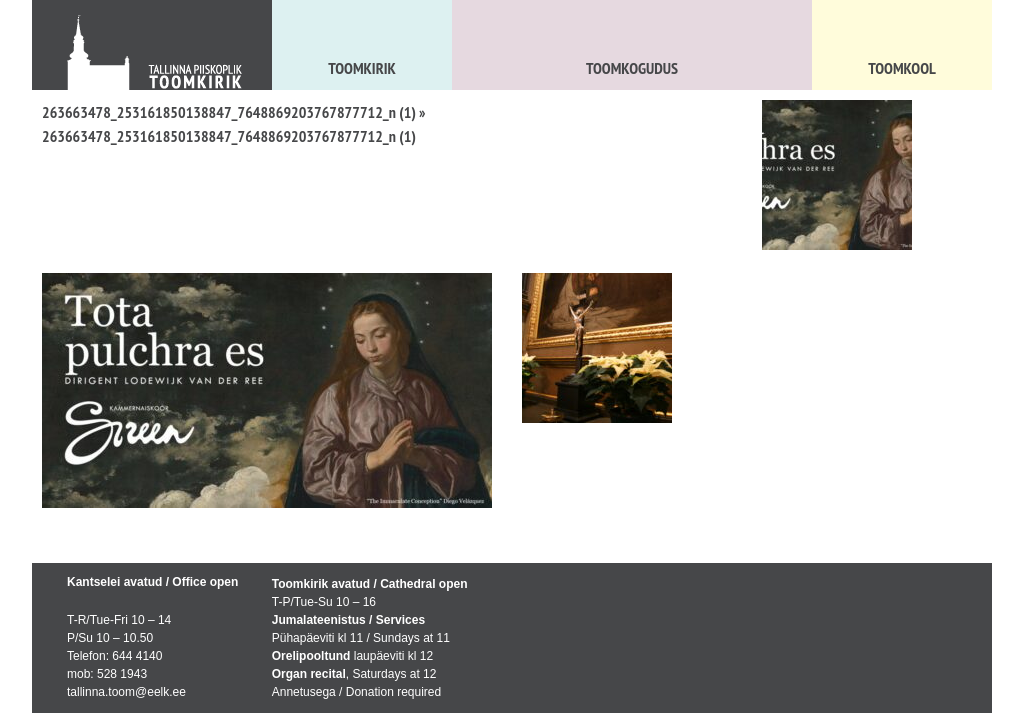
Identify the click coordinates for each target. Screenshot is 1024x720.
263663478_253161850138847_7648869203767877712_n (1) (229, 112)
